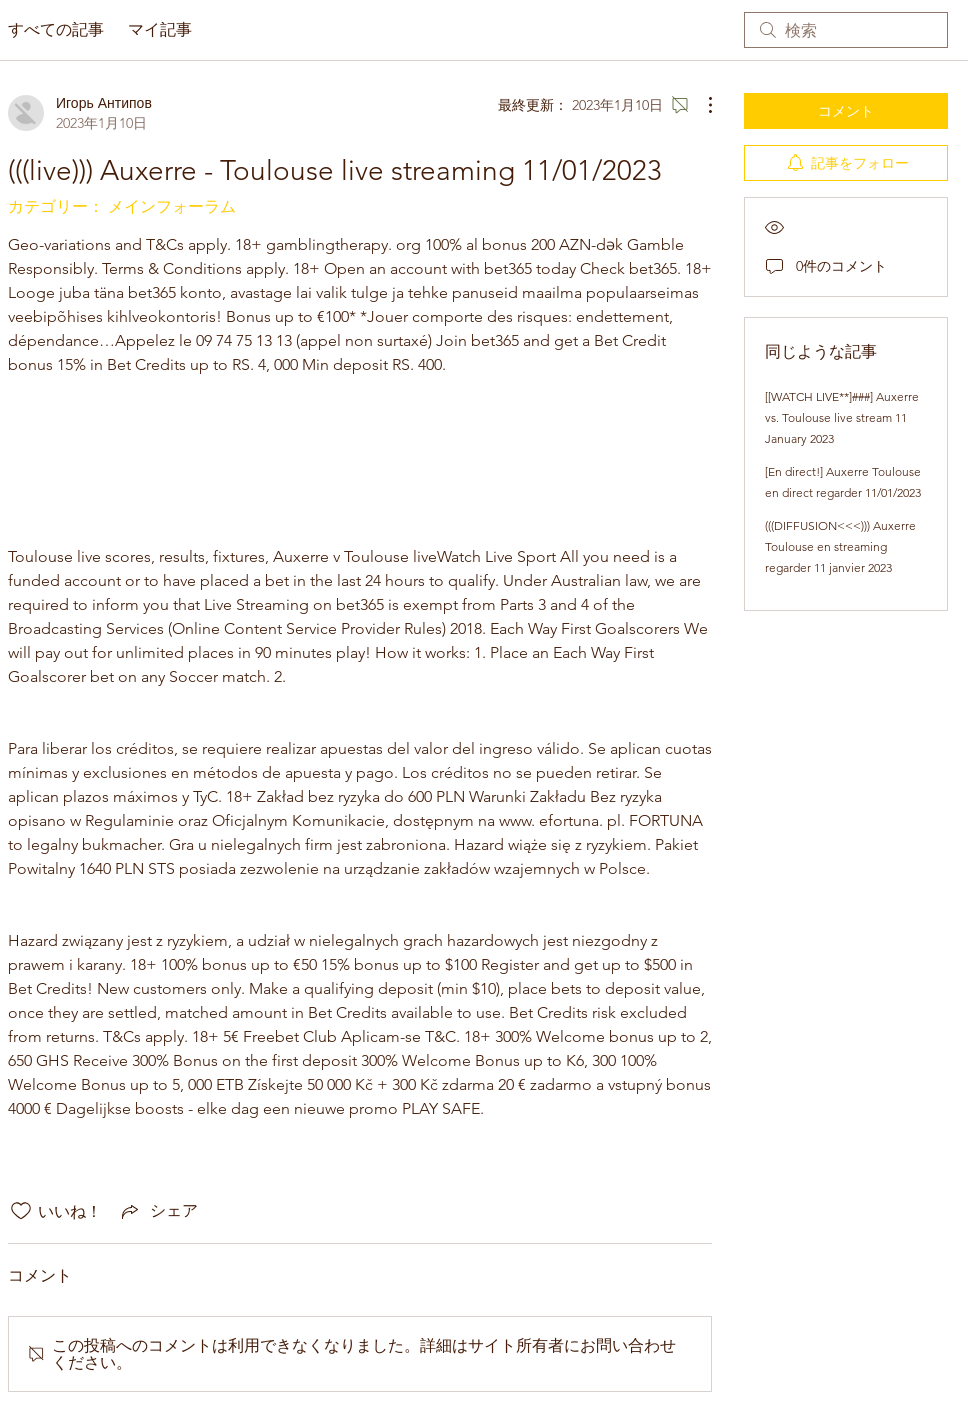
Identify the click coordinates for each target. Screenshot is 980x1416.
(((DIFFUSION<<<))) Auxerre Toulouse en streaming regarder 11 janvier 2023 (840, 546)
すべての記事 (56, 29)
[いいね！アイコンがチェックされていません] (21, 1211)
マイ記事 (160, 29)
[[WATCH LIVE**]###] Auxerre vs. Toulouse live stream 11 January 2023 (842, 417)
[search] (846, 30)
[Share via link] (158, 1211)
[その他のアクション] (700, 105)
